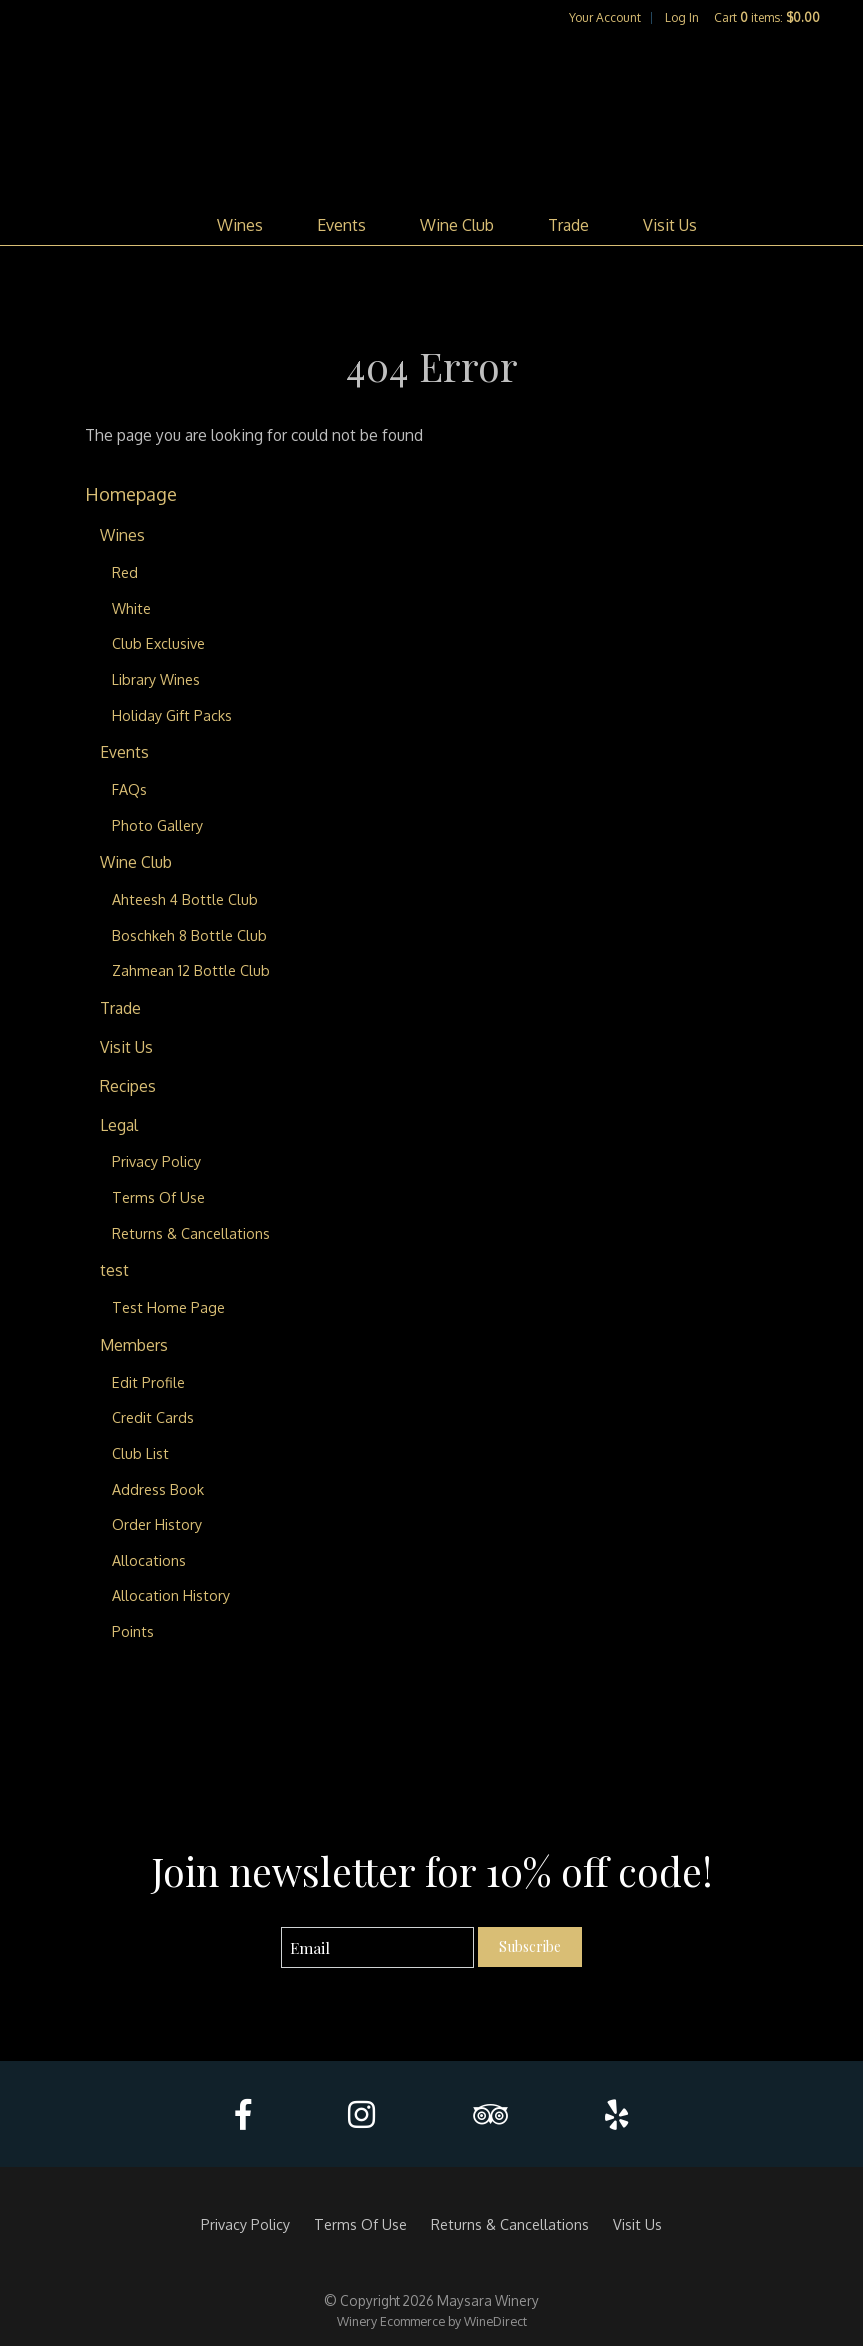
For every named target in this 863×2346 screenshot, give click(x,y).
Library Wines (156, 679)
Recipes (128, 1086)
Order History (157, 1524)
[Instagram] (361, 2114)
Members (134, 1345)
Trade (568, 225)
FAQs (129, 789)
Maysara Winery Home (432, 116)
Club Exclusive (158, 643)
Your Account (605, 17)
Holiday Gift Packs (172, 715)
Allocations (149, 1560)
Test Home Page (168, 1307)
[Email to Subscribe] (377, 1947)
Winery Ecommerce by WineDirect (432, 2321)
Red (125, 572)
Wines (240, 225)
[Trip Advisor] (490, 2114)
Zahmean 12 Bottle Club (191, 970)
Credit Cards (153, 1417)
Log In (682, 17)
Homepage (131, 493)
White (131, 608)
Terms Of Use (158, 1197)
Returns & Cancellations (191, 1233)
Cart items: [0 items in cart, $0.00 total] (767, 17)
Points (133, 1631)
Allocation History (171, 1595)
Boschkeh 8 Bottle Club (189, 935)
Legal (119, 1125)
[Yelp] (616, 2114)
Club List (140, 1453)
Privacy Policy (156, 1161)
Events (341, 225)
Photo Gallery (157, 825)
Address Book (158, 1489)
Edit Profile (148, 1382)
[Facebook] (243, 2114)
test (114, 1270)
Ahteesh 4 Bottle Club (185, 899)
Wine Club (457, 225)
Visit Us (670, 225)
